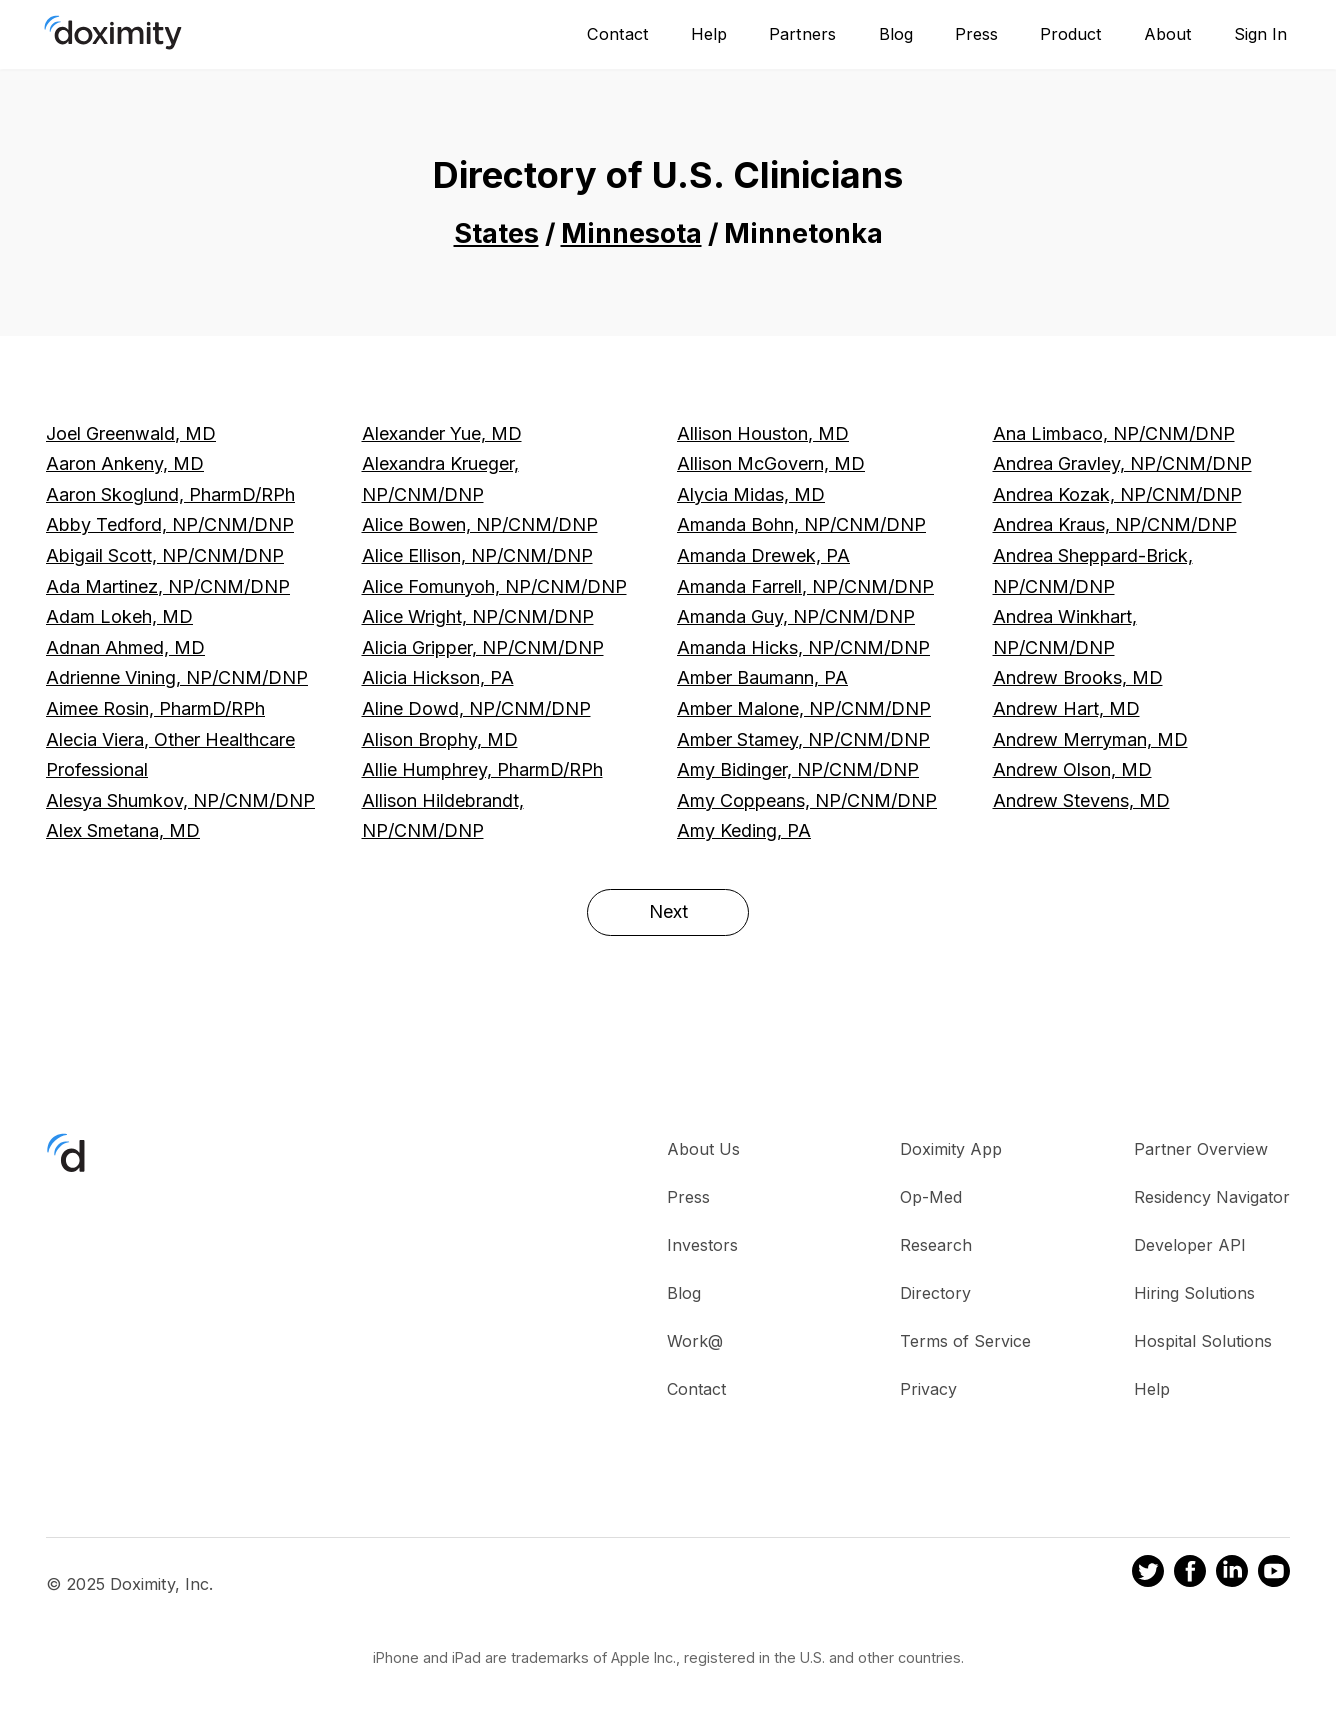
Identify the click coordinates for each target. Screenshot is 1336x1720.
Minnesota (631, 233)
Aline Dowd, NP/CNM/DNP (476, 708)
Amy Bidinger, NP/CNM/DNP (798, 769)
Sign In (1260, 34)
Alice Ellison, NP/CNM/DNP (477, 555)
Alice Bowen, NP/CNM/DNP (480, 524)
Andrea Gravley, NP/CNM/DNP (1122, 463)
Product (1071, 34)
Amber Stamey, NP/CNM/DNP (803, 739)
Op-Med (931, 1197)
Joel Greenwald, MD (131, 433)
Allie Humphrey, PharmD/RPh (482, 769)
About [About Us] (1168, 34)
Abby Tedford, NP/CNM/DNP (170, 524)
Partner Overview (1201, 1149)
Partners (802, 34)
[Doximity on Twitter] (1148, 1574)
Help (709, 34)
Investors (702, 1245)
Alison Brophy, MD (440, 739)
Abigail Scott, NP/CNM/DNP (165, 555)
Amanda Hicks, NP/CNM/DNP (803, 647)
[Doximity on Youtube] (1274, 1574)
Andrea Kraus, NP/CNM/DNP (1115, 524)
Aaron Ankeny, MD (125, 463)
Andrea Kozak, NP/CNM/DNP (1117, 494)
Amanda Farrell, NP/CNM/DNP (805, 586)
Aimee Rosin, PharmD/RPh (155, 708)
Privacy (928, 1389)
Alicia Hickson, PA (438, 677)
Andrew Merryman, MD (1090, 739)
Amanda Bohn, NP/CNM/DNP (801, 524)
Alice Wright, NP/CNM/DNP (478, 616)
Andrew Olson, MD (1072, 769)
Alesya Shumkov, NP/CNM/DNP (180, 800)
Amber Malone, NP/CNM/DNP (804, 708)
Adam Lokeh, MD (119, 616)
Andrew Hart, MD (1066, 708)
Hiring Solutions (1194, 1293)
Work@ (695, 1341)
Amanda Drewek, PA (763, 555)
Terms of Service (965, 1341)
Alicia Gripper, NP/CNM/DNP (483, 647)
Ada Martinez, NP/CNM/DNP (168, 586)
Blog (896, 34)
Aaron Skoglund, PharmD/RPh (170, 494)
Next (668, 911)
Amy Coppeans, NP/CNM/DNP (807, 800)
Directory (935, 1293)
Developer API (1190, 1245)
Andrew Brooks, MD (1078, 677)
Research (936, 1245)
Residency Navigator (1212, 1197)
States (496, 233)
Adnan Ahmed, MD (125, 647)
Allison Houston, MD (763, 433)
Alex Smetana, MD (123, 830)
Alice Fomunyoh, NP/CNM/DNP (494, 586)
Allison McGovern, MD (771, 463)
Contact (618, 34)
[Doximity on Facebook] (1190, 1574)
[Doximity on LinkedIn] (1232, 1574)
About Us (703, 1149)
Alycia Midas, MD (751, 494)
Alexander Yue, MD (442, 433)
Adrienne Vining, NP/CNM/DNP (177, 677)
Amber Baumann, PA (762, 677)
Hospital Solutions (1203, 1341)
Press (976, 34)
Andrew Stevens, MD (1081, 800)
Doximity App (951, 1149)
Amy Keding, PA (744, 830)
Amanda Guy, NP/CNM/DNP (796, 616)
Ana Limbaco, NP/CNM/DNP (1114, 433)
